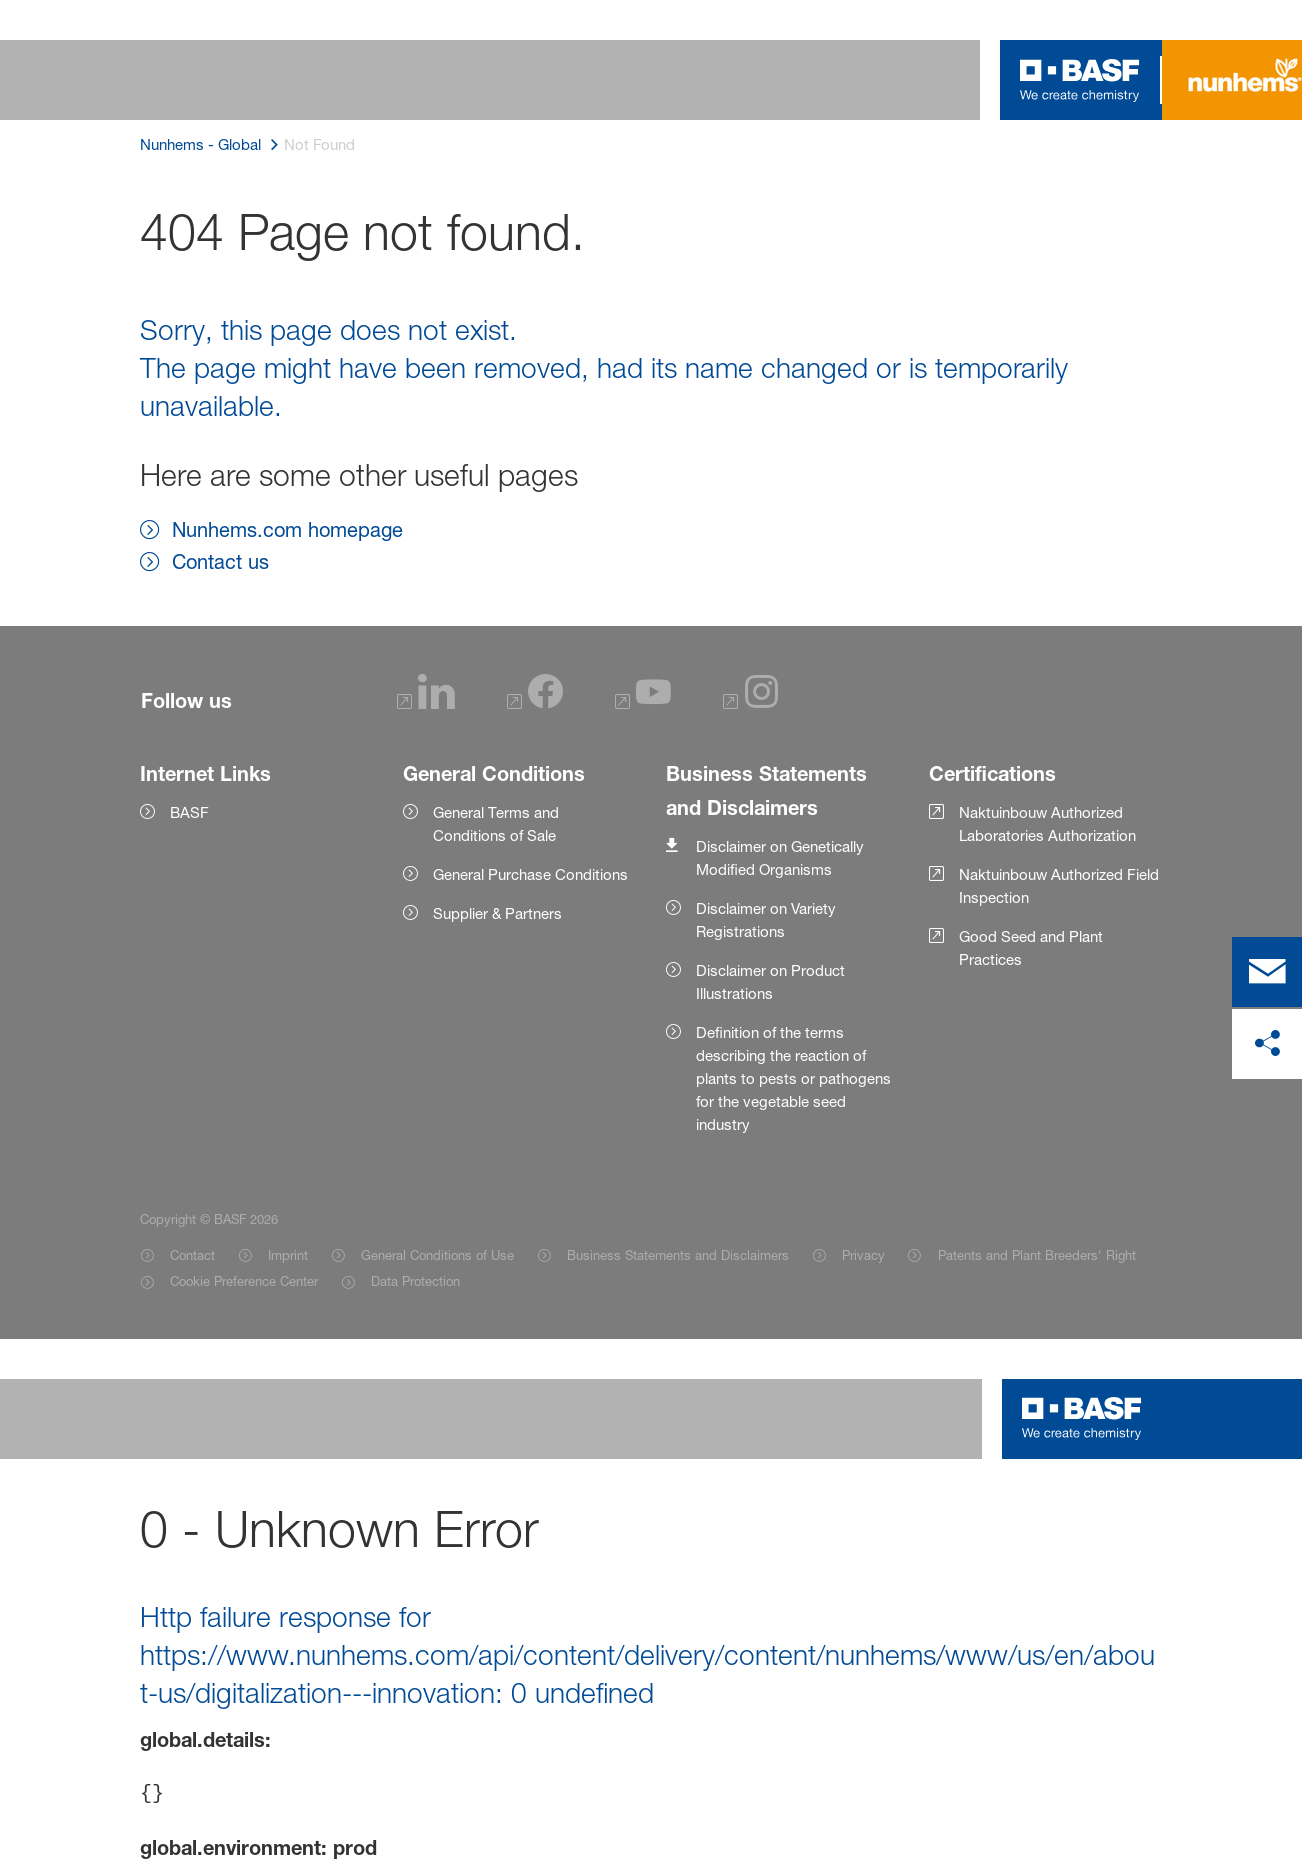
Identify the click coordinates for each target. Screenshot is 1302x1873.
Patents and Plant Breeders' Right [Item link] (1037, 1255)
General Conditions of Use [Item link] (437, 1255)
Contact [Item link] (192, 1255)
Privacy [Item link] (863, 1255)
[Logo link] (1080, 80)
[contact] (1267, 972)
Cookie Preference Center (244, 1281)
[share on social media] (1267, 1044)
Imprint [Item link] (288, 1255)
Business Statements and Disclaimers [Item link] (678, 1255)
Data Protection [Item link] (415, 1281)
